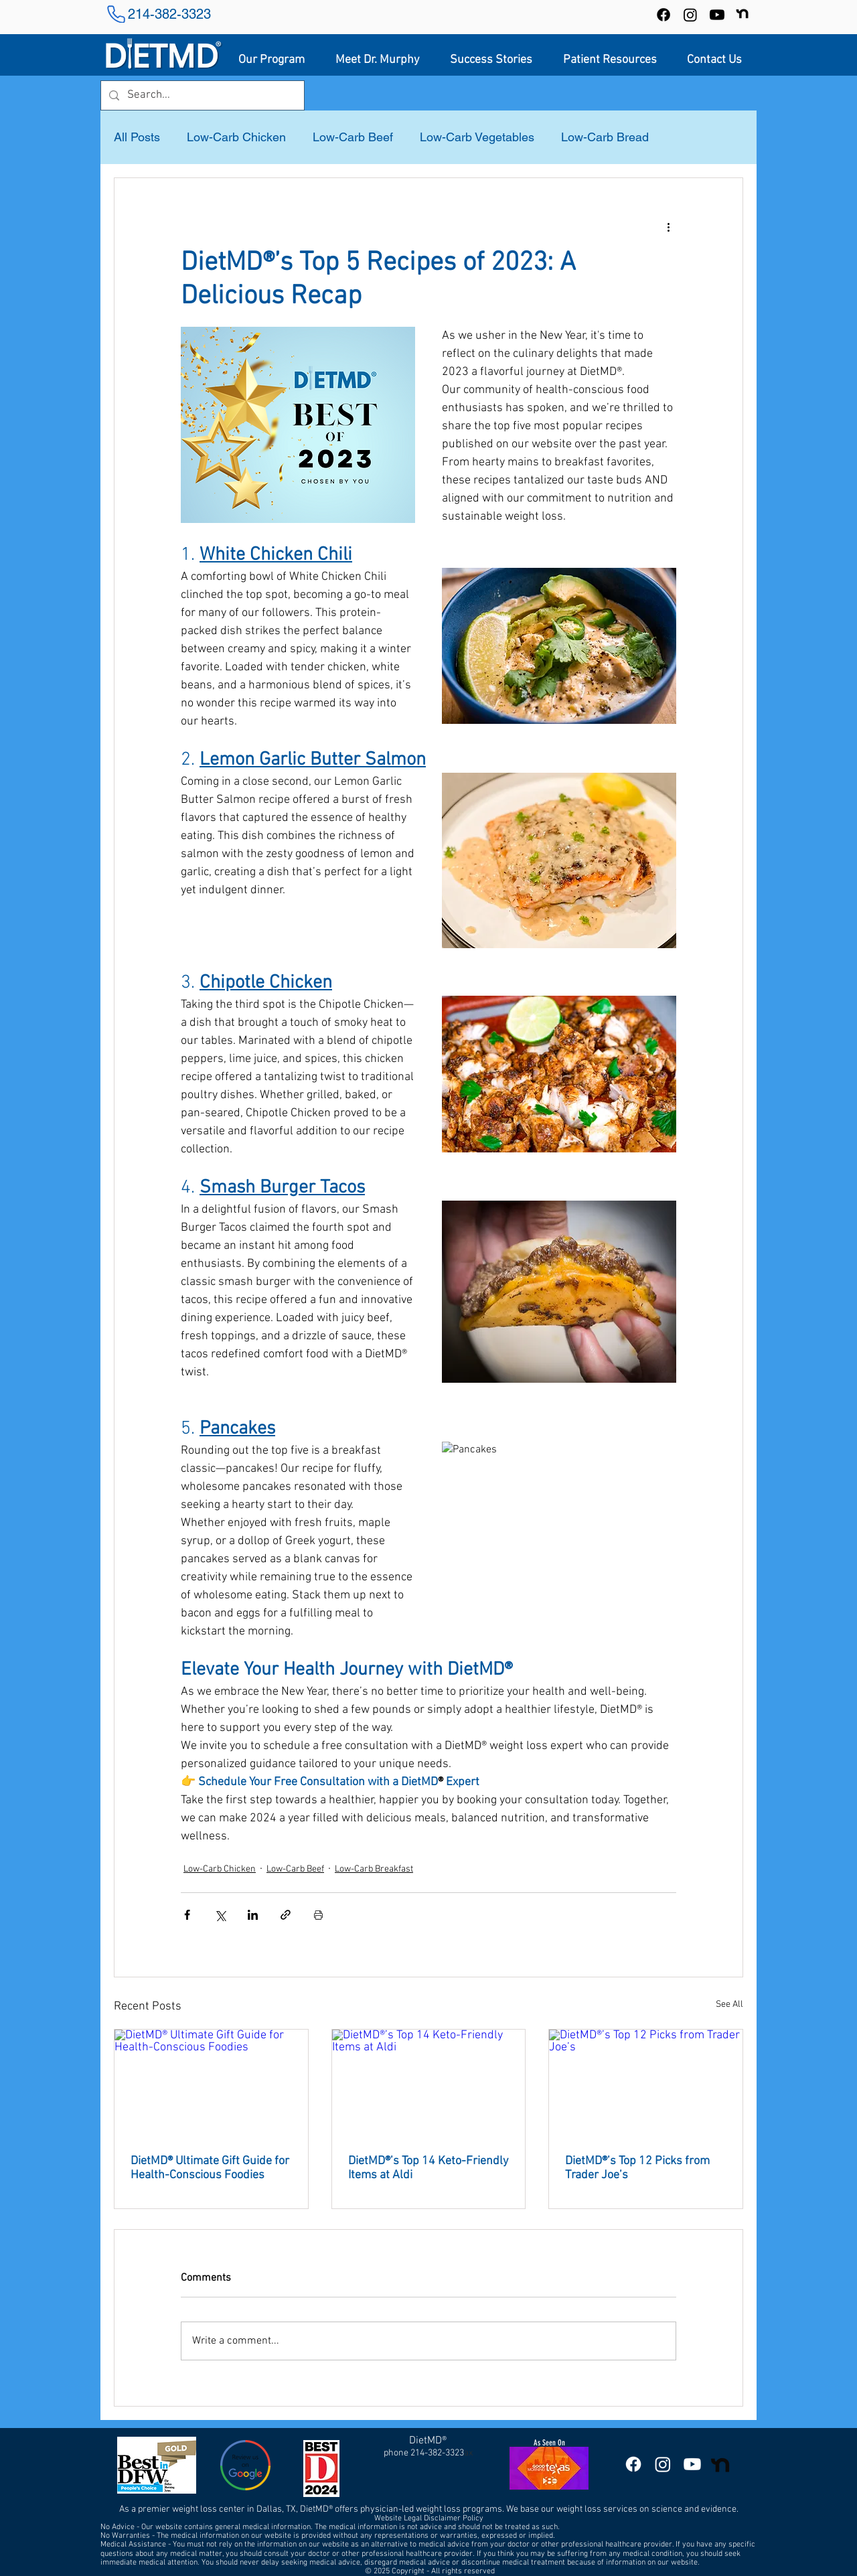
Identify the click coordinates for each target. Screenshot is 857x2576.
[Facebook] (663, 14)
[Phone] (116, 14)
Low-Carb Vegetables (477, 137)
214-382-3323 (169, 14)
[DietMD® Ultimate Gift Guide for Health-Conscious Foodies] (211, 2084)
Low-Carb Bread (605, 137)
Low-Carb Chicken (236, 137)
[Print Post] (318, 1914)
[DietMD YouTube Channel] (717, 14)
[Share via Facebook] (187, 1914)
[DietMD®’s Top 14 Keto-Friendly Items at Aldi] (429, 2084)
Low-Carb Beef (353, 137)
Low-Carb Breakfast (374, 1869)
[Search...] (201, 95)
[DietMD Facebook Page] (633, 2464)
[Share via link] (285, 1914)
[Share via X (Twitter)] (220, 1914)
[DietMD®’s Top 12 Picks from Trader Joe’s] (646, 2084)
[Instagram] (690, 14)
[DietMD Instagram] (663, 2464)
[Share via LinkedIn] (252, 1914)
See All (729, 2004)
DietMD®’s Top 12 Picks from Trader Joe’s (637, 2168)
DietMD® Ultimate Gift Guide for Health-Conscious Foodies (210, 2168)
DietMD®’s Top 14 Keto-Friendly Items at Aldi (428, 2168)
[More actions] (668, 226)
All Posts (137, 137)
